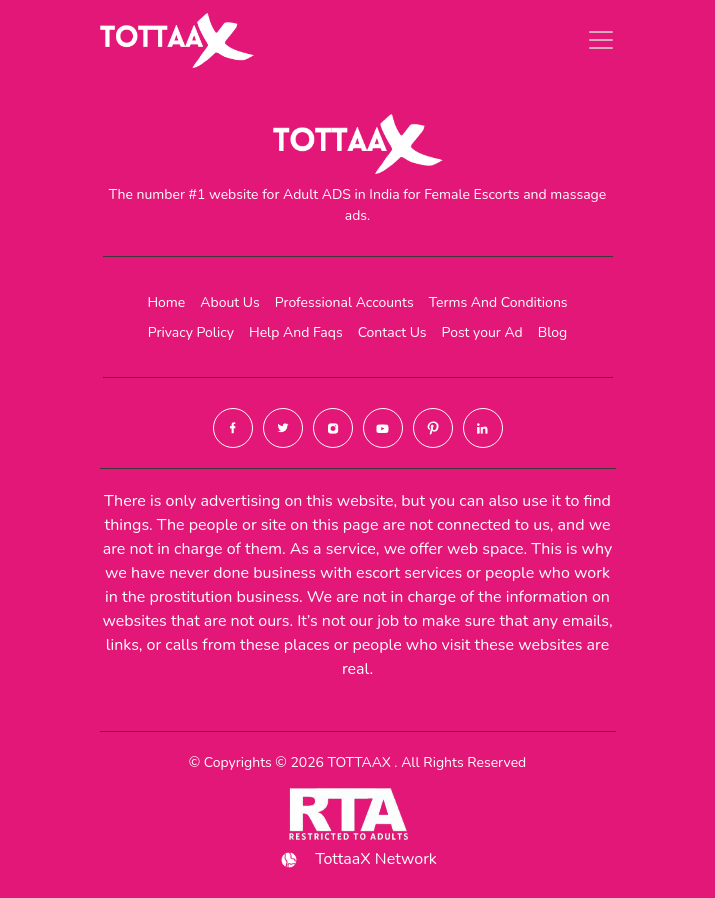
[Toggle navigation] (601, 40)
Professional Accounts (344, 302)
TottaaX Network (357, 859)
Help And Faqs (296, 332)
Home (166, 302)
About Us (229, 302)
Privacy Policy (191, 332)
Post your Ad (482, 332)
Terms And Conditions (498, 302)
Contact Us (392, 332)
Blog (553, 332)
